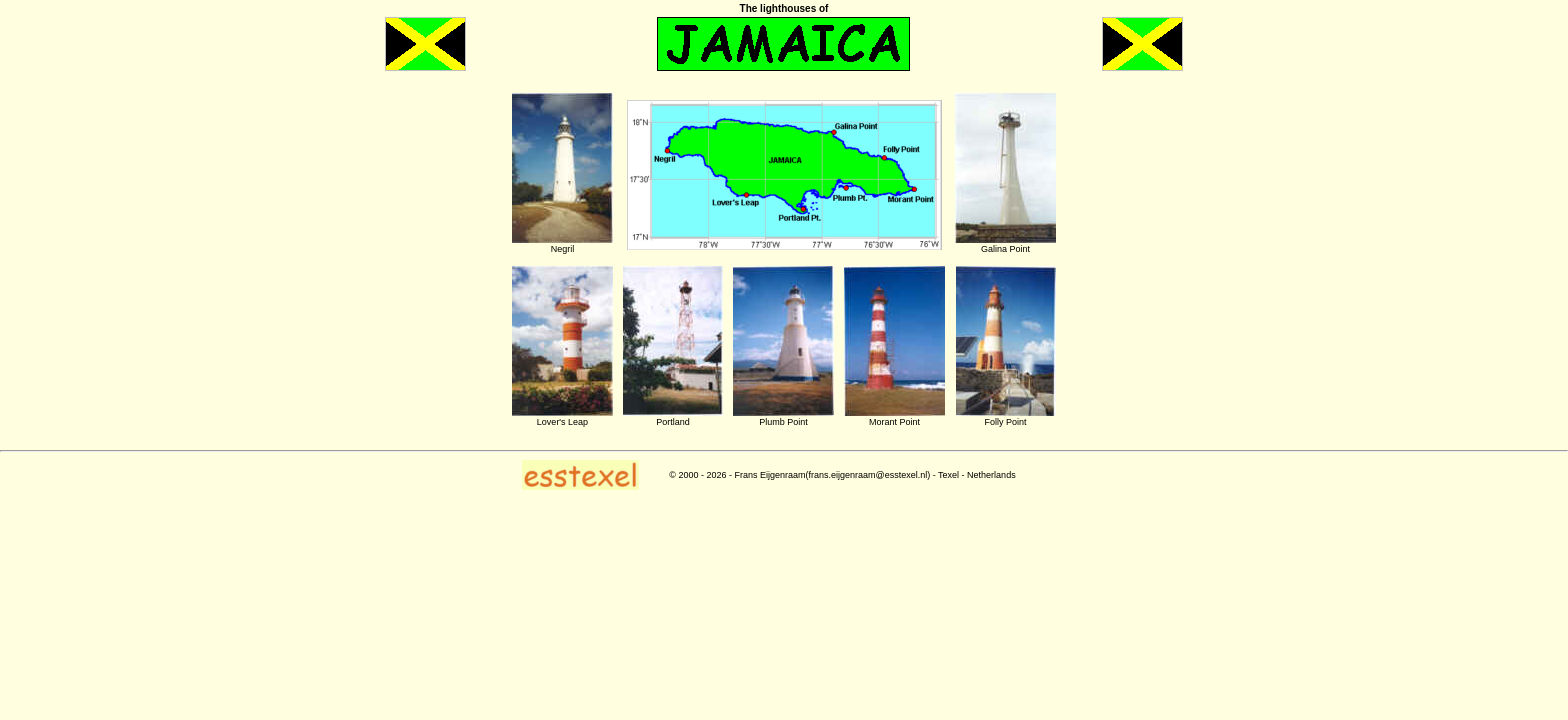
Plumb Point (783, 422)
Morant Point (894, 422)
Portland (673, 422)
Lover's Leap (562, 422)
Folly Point (1005, 422)
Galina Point (1005, 249)
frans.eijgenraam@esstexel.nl (868, 475)
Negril (563, 249)
